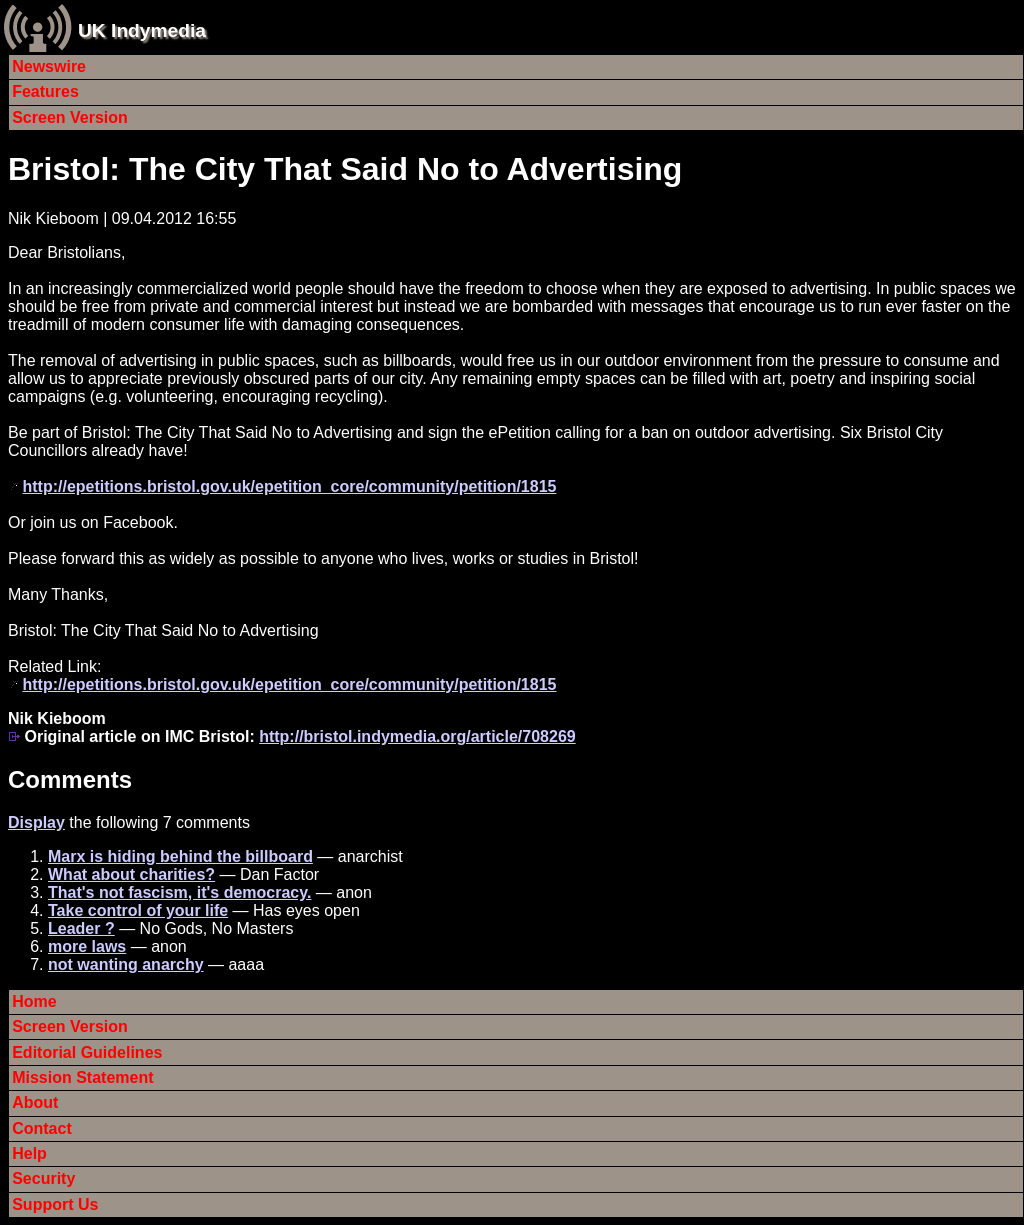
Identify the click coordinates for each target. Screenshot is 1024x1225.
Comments (70, 779)
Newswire (49, 66)
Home (34, 1001)
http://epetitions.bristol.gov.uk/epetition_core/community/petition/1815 (289, 486)
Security (43, 1178)
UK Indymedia (142, 30)
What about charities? (131, 874)
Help (29, 1153)
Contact (42, 1128)
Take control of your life (138, 910)
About (35, 1102)
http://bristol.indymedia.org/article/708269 (417, 736)
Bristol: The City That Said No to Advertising (345, 169)
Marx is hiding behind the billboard (180, 856)
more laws (87, 946)
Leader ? (81, 928)
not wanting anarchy (126, 964)
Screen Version (70, 117)
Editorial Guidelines (87, 1052)
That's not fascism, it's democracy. (179, 892)
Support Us (55, 1204)
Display (36, 822)
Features (45, 91)
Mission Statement (82, 1077)
